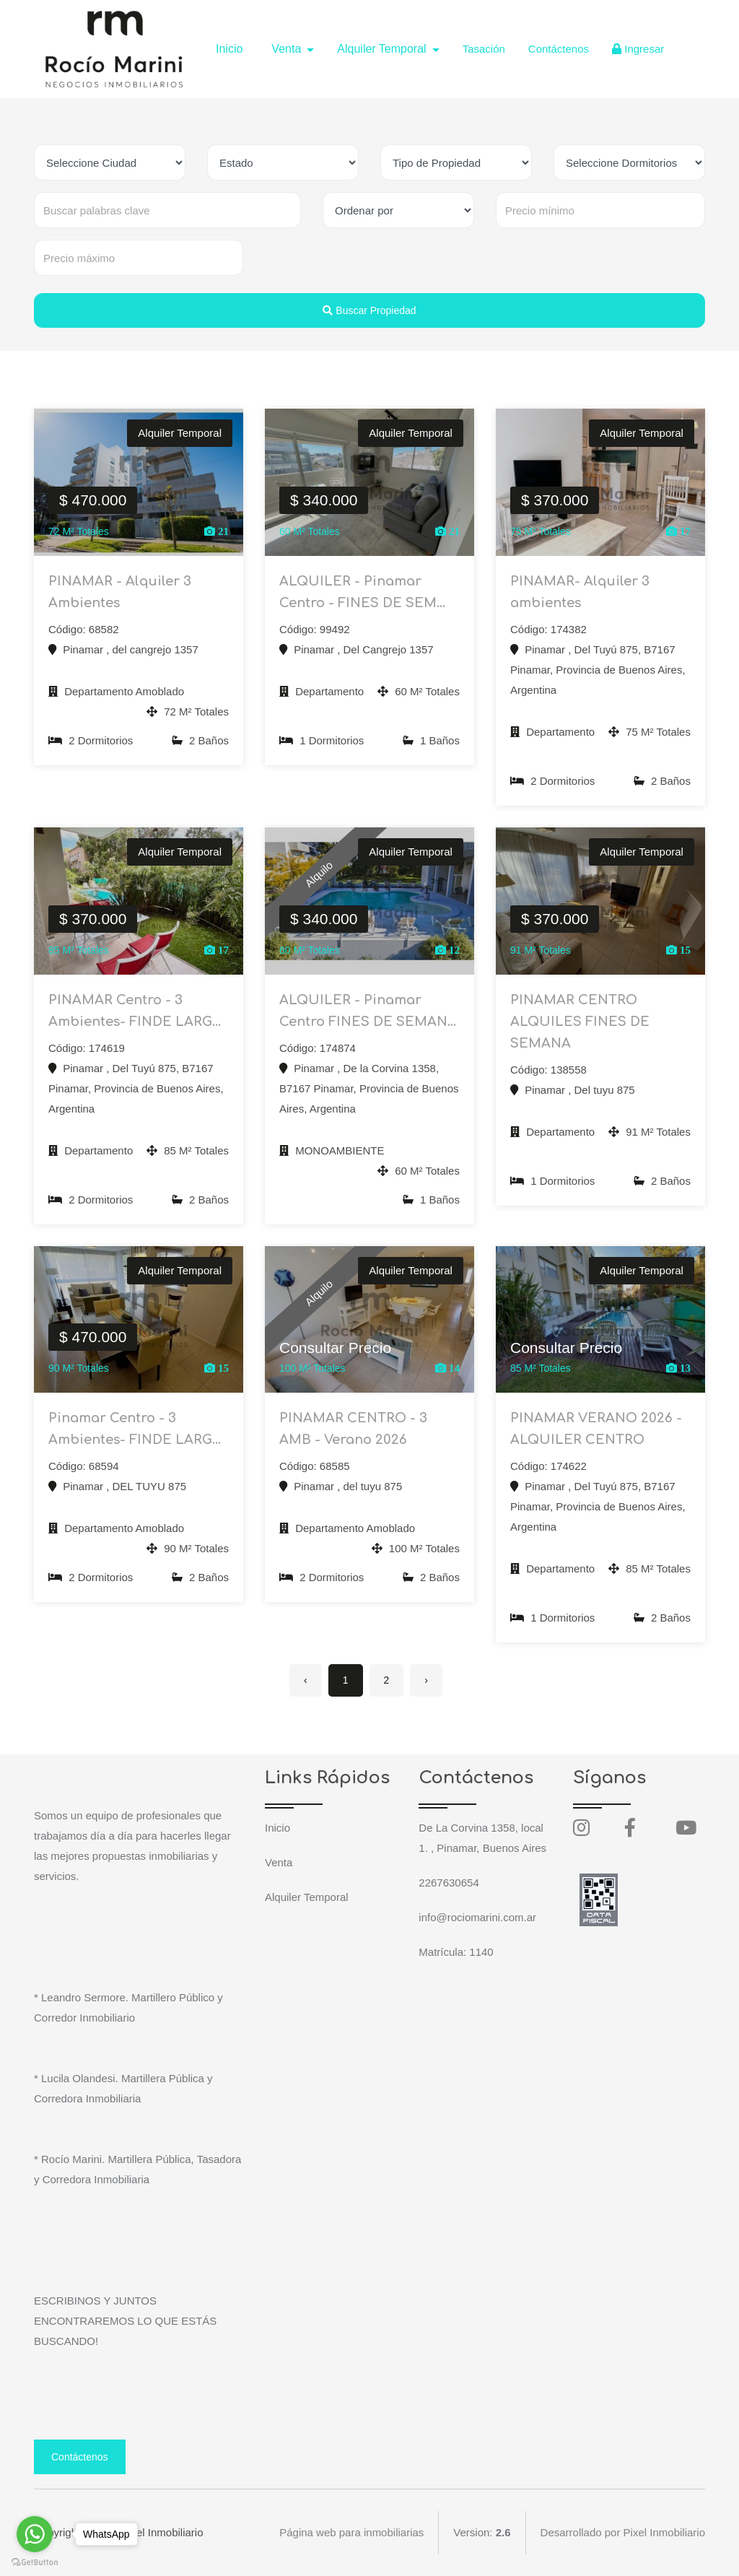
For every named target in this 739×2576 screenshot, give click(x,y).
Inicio (229, 49)
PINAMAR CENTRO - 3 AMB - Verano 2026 (353, 1429)
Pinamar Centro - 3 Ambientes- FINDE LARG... (134, 1429)
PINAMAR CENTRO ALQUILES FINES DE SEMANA (580, 1021)
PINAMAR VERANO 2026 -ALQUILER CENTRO (596, 1429)
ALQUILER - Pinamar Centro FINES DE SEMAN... (367, 1011)
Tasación (484, 49)
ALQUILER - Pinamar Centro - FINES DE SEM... (362, 592)
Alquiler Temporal (307, 1897)
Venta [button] (287, 49)
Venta (278, 1862)
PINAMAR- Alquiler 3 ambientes (580, 592)
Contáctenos (558, 49)
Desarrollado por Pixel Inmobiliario (623, 2532)
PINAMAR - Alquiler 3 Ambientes (119, 592)
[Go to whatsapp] (35, 2534)
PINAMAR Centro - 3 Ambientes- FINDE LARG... (134, 1011)
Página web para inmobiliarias (351, 2532)
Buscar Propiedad (369, 310)
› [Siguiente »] (426, 1680)
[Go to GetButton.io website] (35, 2561)
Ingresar (638, 49)
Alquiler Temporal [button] (383, 49)
